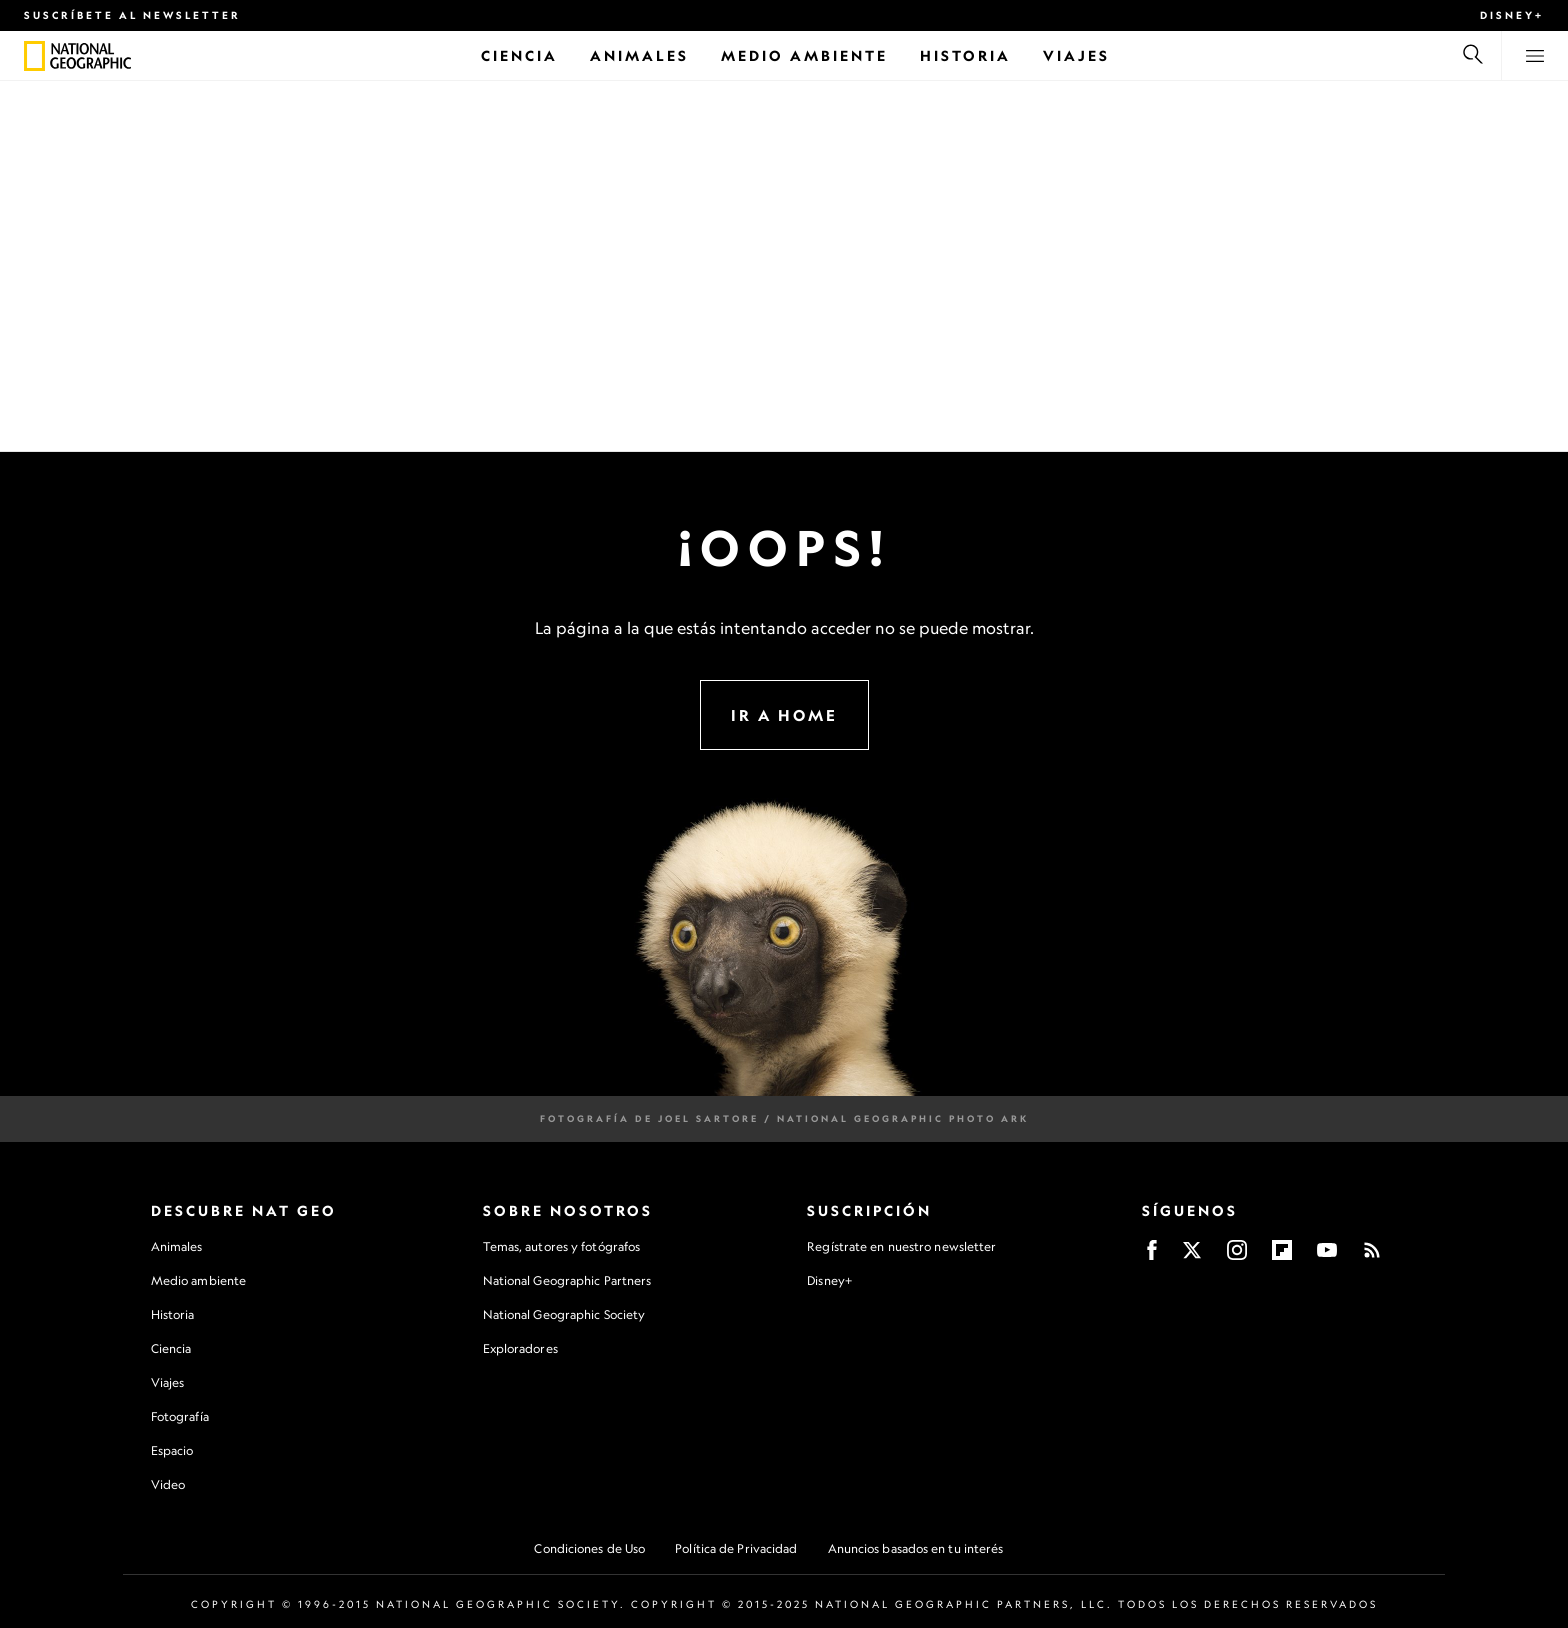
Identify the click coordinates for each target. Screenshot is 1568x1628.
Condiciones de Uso (589, 1548)
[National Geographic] (34, 56)
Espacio (172, 1450)
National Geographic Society (564, 1314)
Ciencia (171, 1348)
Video (168, 1484)
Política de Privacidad (736, 1548)
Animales (177, 1246)
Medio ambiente (198, 1280)
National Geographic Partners (567, 1280)
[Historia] (965, 55)
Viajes (168, 1382)
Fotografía (180, 1416)
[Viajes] (1076, 55)
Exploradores (520, 1348)
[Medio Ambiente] (804, 55)
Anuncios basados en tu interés (916, 1548)
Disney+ (1512, 15)
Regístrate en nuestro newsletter (901, 1247)
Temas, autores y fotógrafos (562, 1246)
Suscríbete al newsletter (132, 15)
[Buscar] (1473, 56)
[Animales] (639, 55)
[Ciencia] (519, 55)
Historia (173, 1314)
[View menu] (1535, 56)
